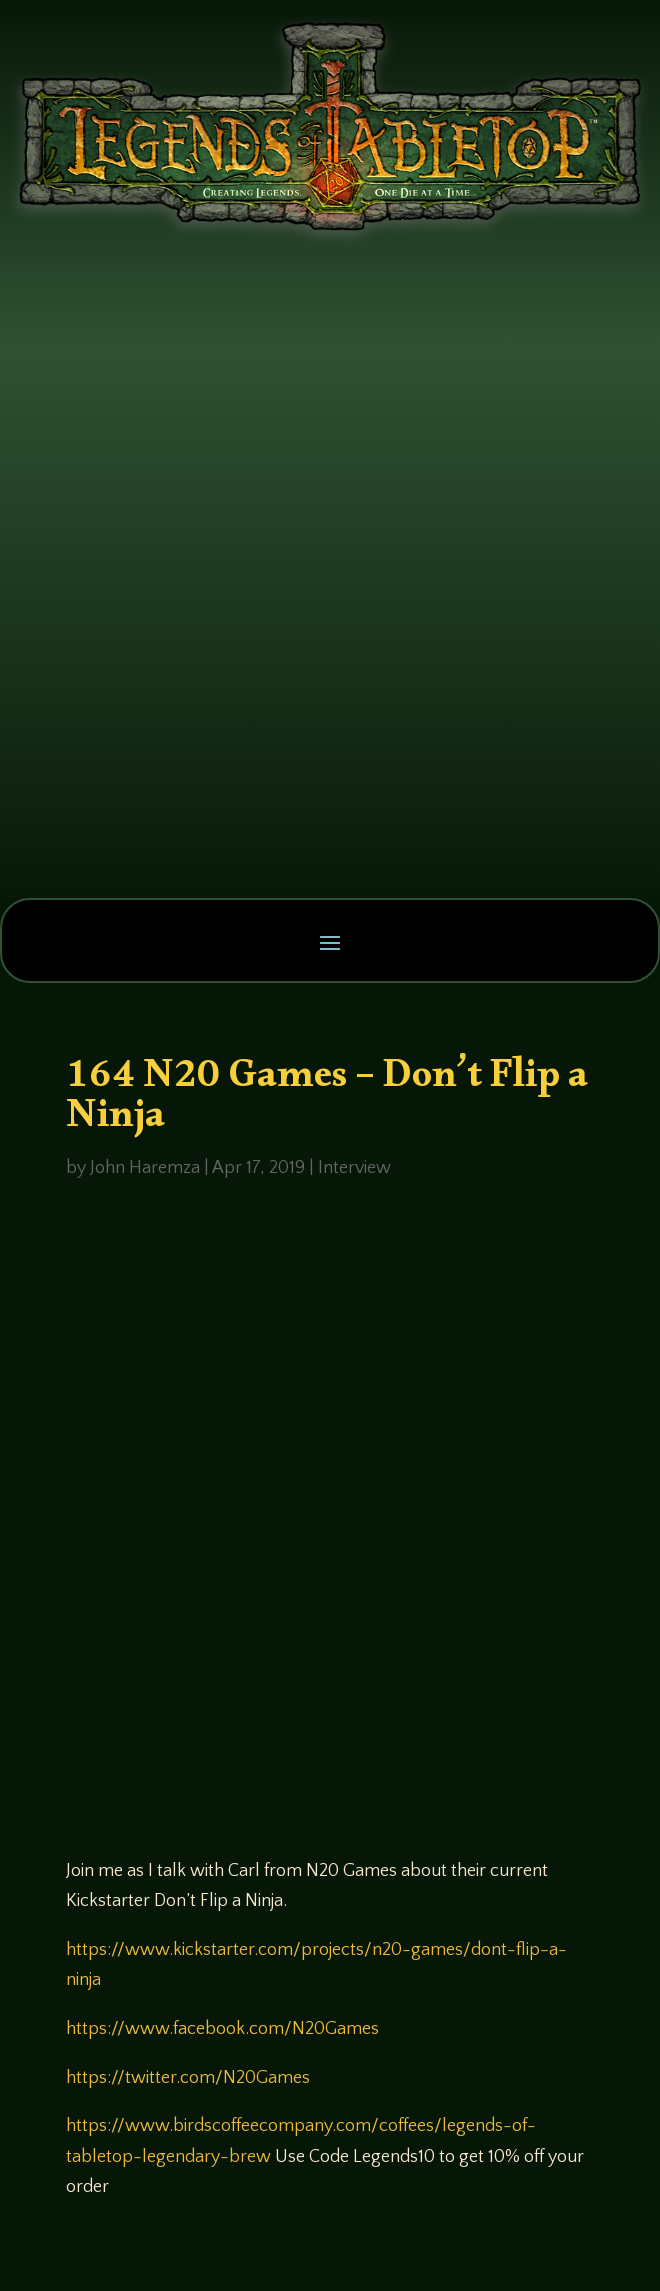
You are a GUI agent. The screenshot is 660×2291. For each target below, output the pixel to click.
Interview (354, 1168)
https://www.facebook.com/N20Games (222, 2029)
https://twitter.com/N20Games (188, 2078)
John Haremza (145, 1168)
